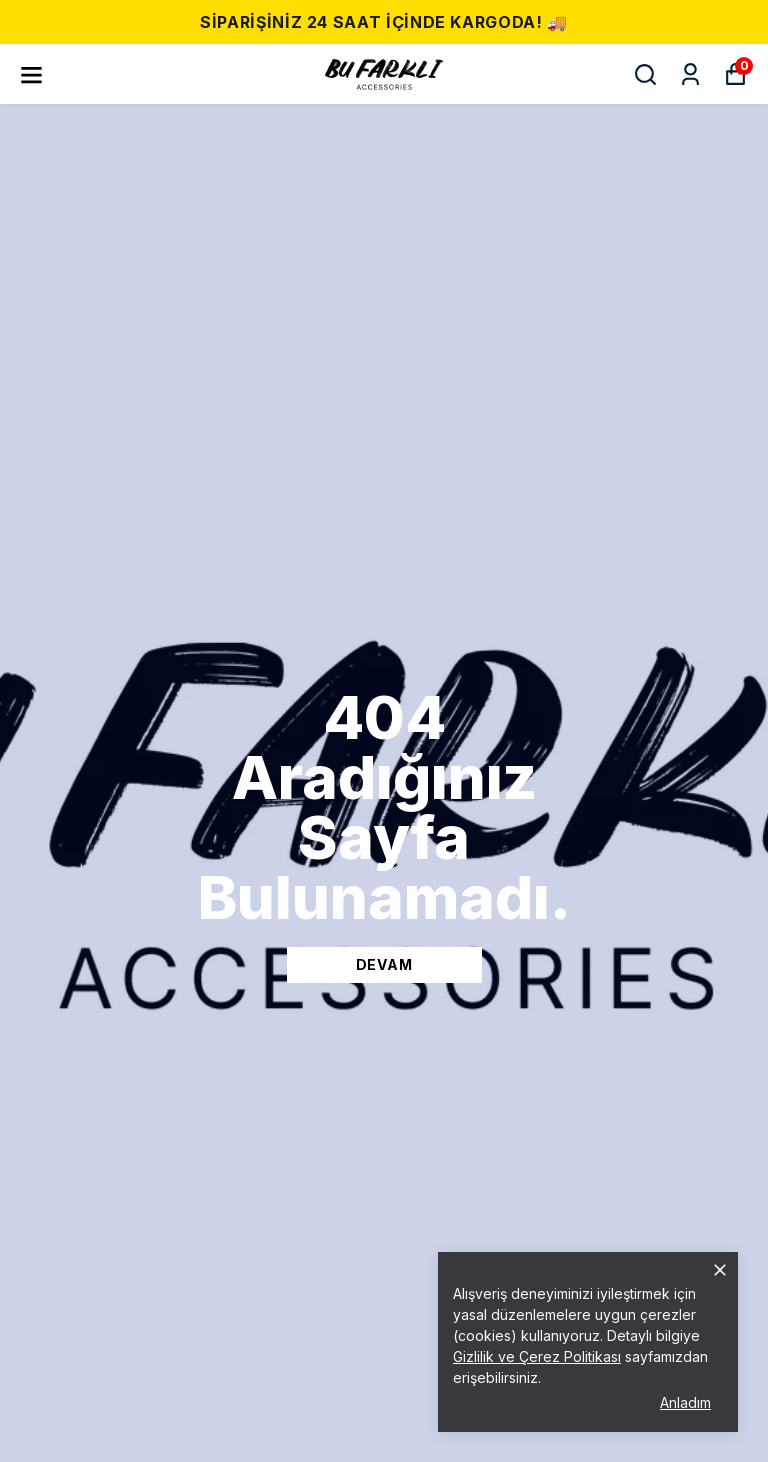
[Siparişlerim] (690, 74)
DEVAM (384, 964)
